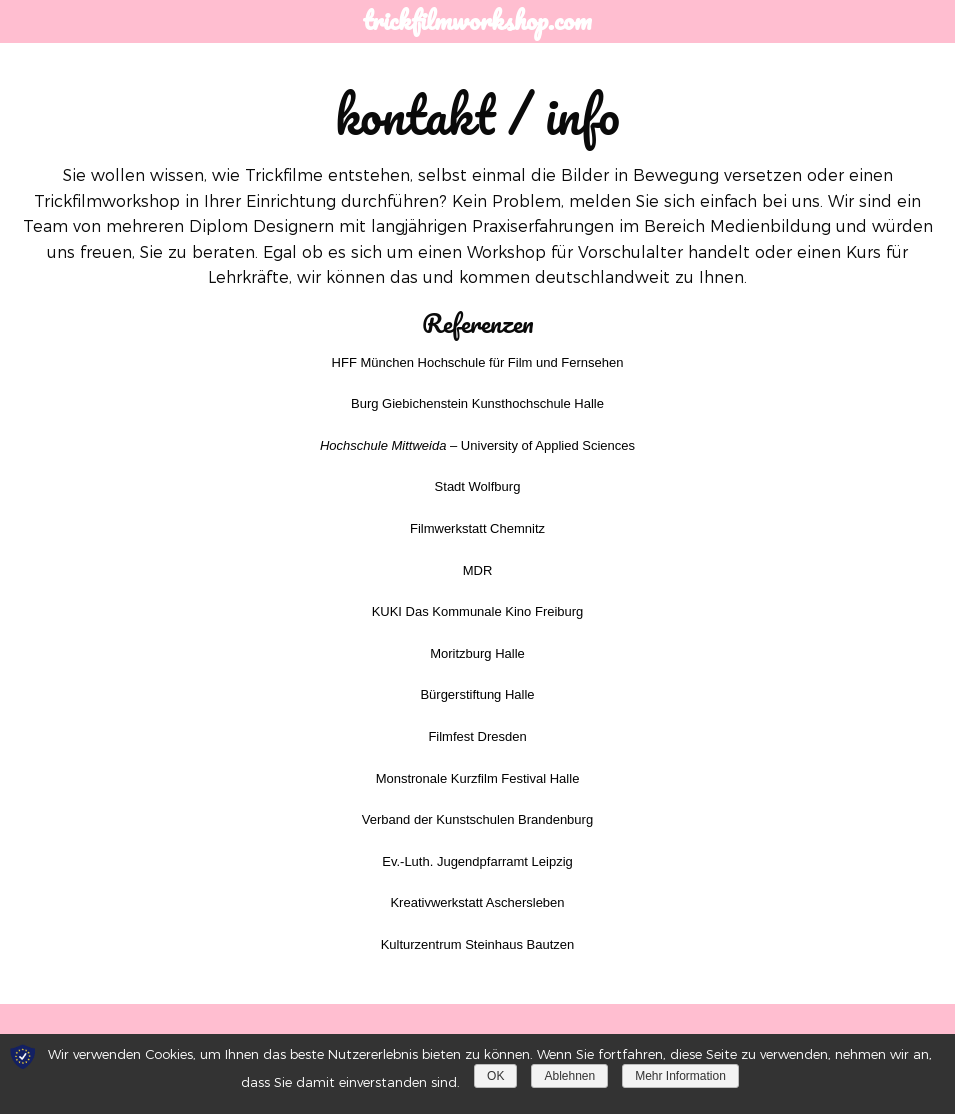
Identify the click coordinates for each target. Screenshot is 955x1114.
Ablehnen (569, 1076)
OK (495, 1076)
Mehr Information (680, 1076)
